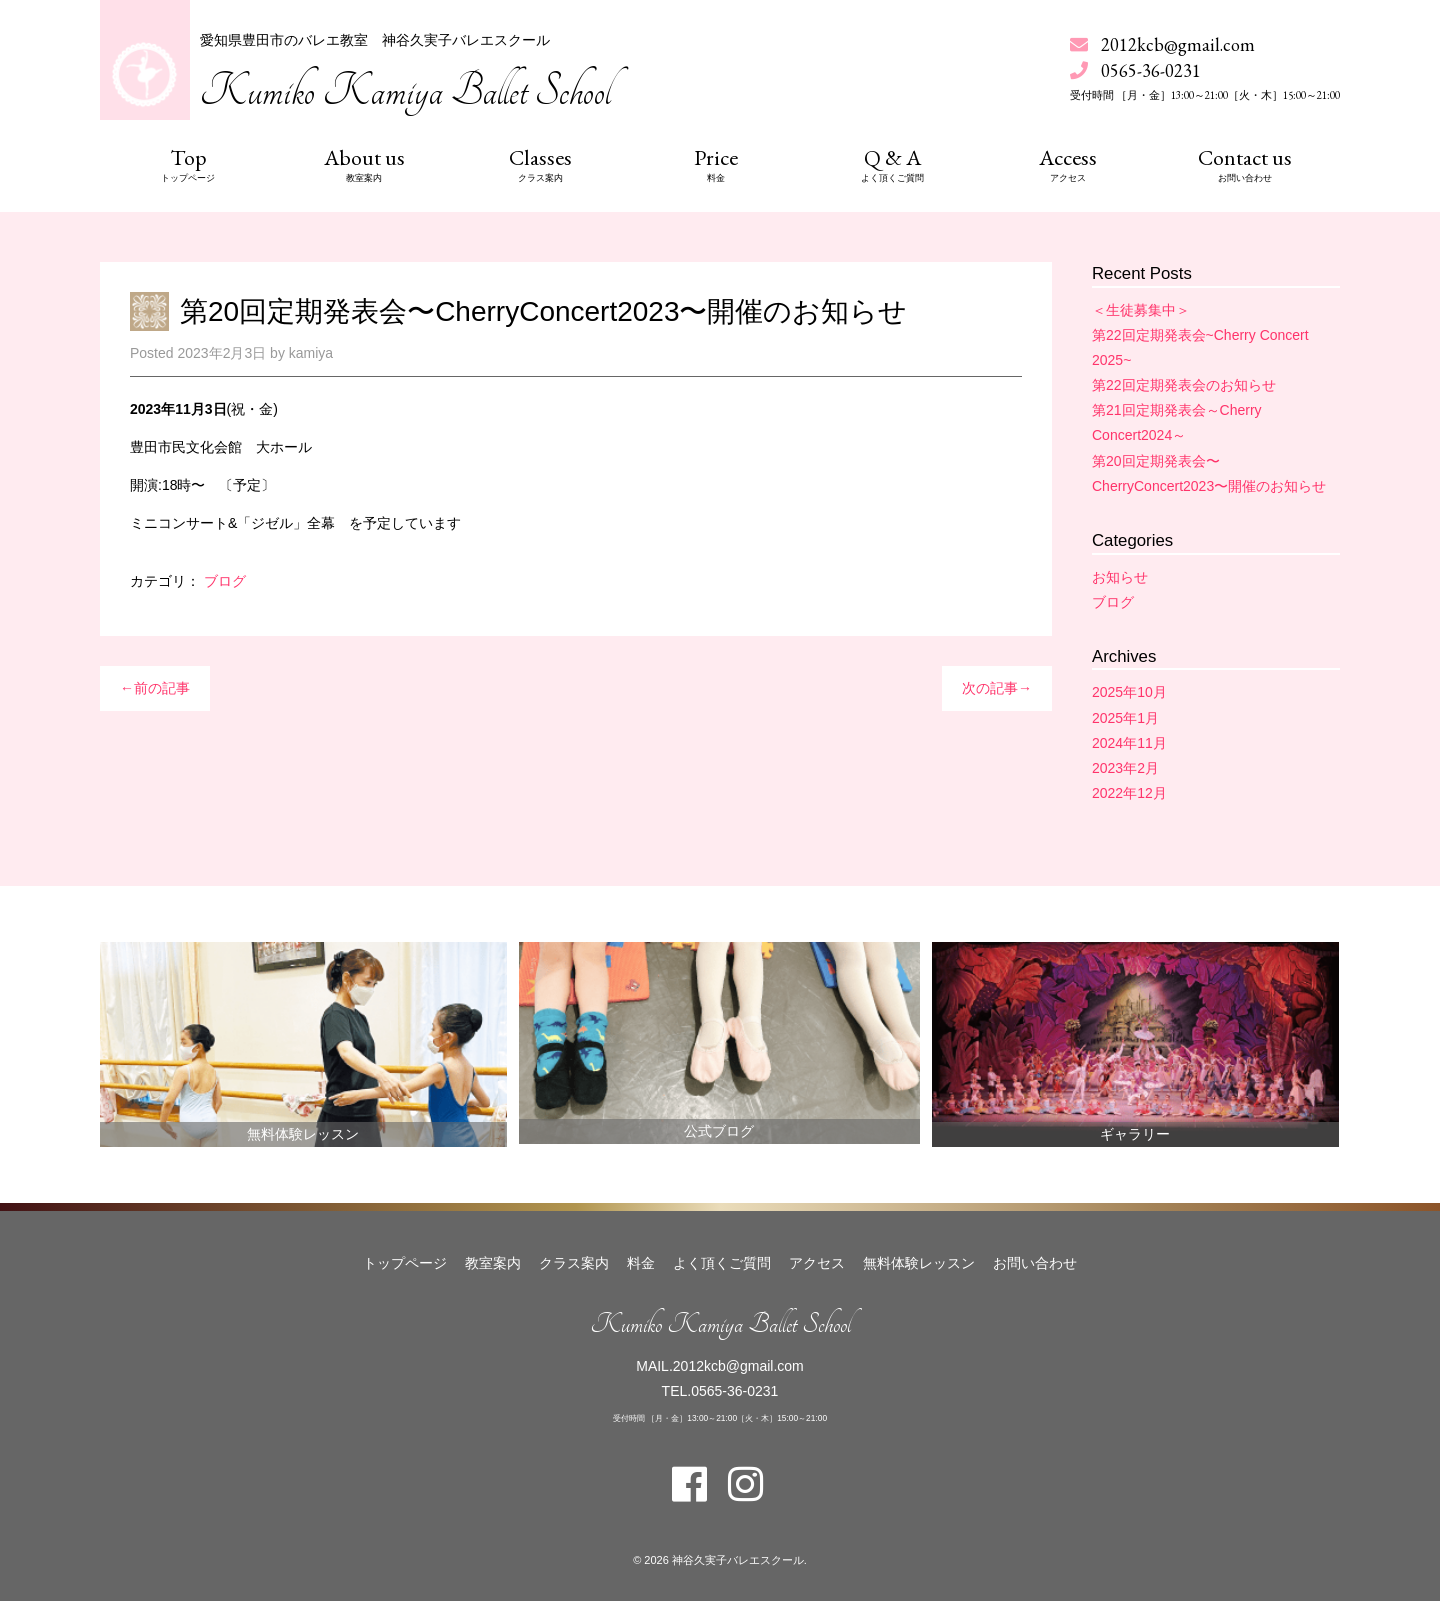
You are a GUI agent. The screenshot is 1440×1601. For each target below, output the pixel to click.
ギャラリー (1135, 1134)
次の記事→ (997, 688)
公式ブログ (719, 1131)
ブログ (225, 581)
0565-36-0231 (734, 1391)
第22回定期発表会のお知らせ (1184, 385)
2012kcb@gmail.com (1178, 44)
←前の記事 (155, 688)
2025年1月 (1125, 718)
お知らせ (1120, 577)
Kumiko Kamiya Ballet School (405, 91)
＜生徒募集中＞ (1141, 310)
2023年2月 (1125, 768)
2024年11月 (1129, 743)
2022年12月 (1129, 793)
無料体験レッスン (303, 1134)
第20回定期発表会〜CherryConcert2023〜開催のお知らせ (544, 311)
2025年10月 (1129, 692)
